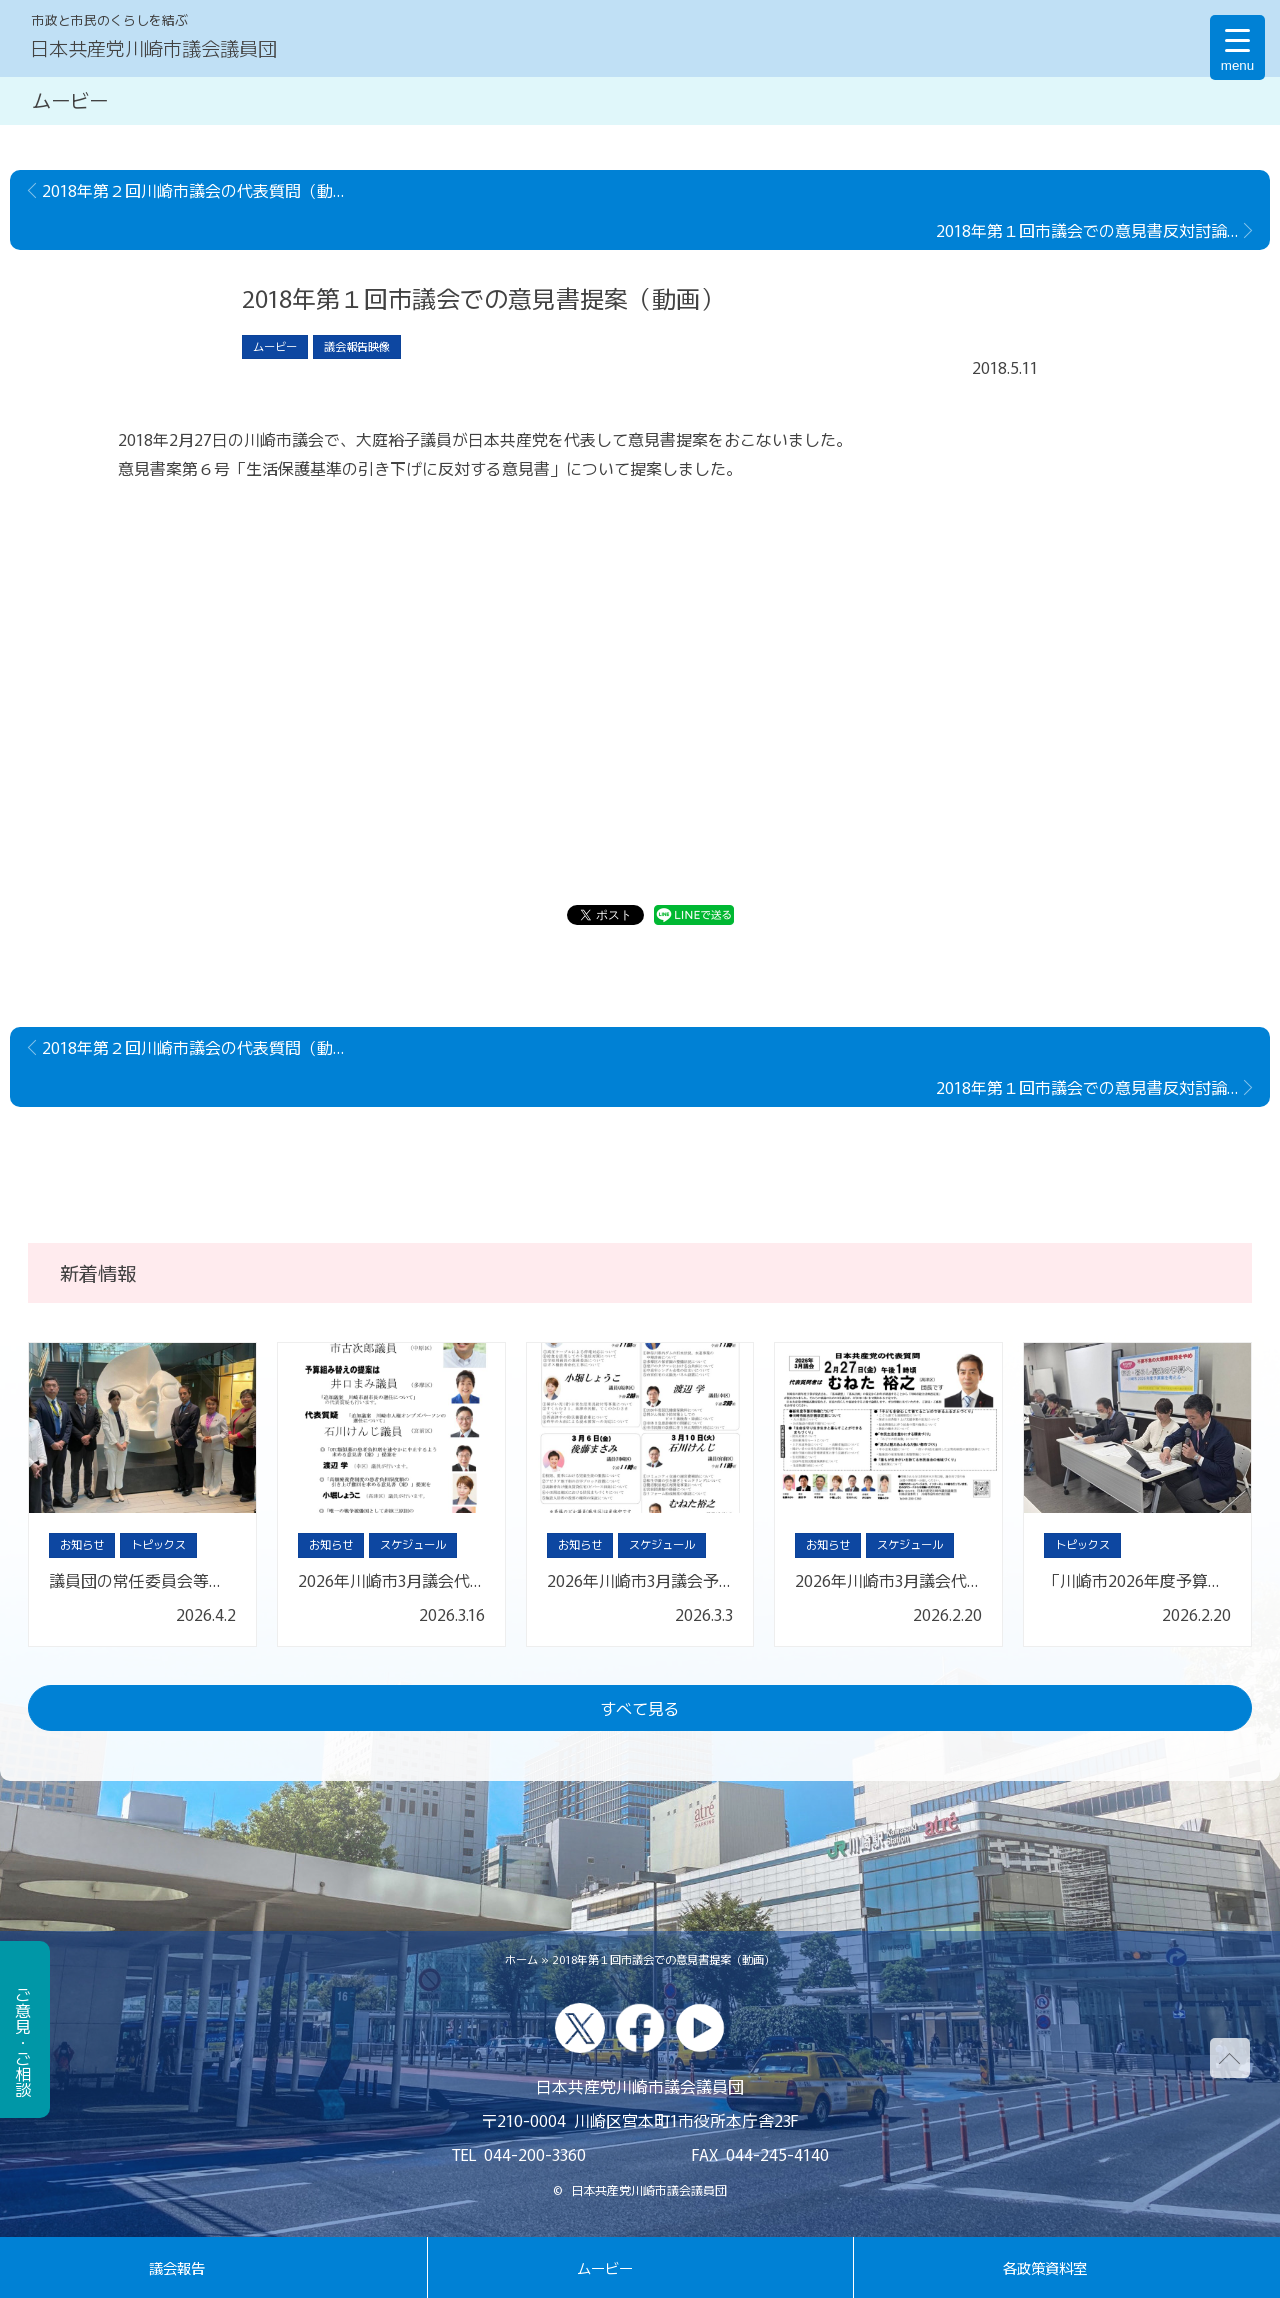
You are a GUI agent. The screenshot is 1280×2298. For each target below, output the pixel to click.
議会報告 (177, 2267)
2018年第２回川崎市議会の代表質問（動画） (201, 190)
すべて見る (640, 1708)
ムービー (605, 2267)
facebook (640, 2028)
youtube (700, 2028)
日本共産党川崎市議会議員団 (153, 48)
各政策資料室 (1045, 2267)
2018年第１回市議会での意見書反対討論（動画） (1103, 230)
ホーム (521, 1959)
